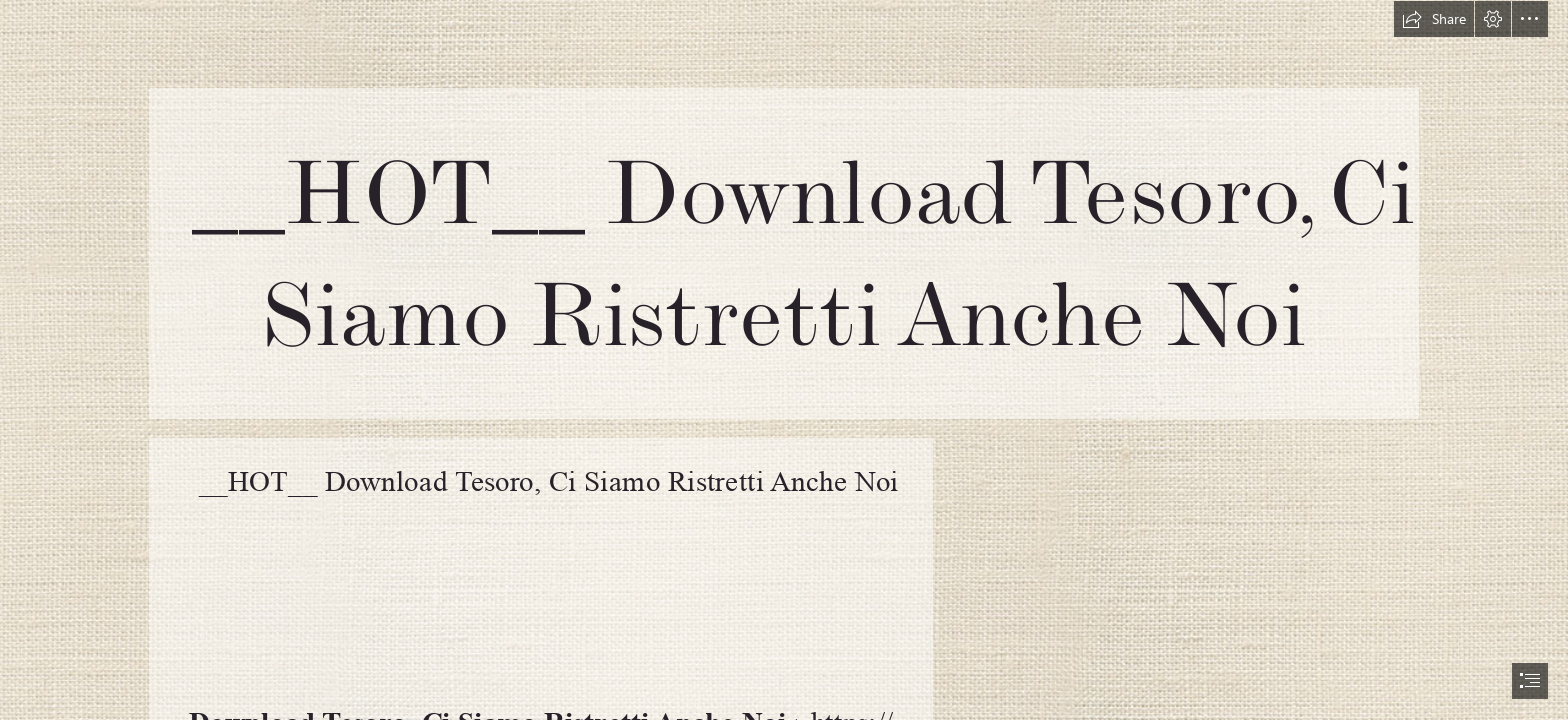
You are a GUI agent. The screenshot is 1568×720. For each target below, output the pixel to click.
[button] (1434, 19)
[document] (784, 360)
